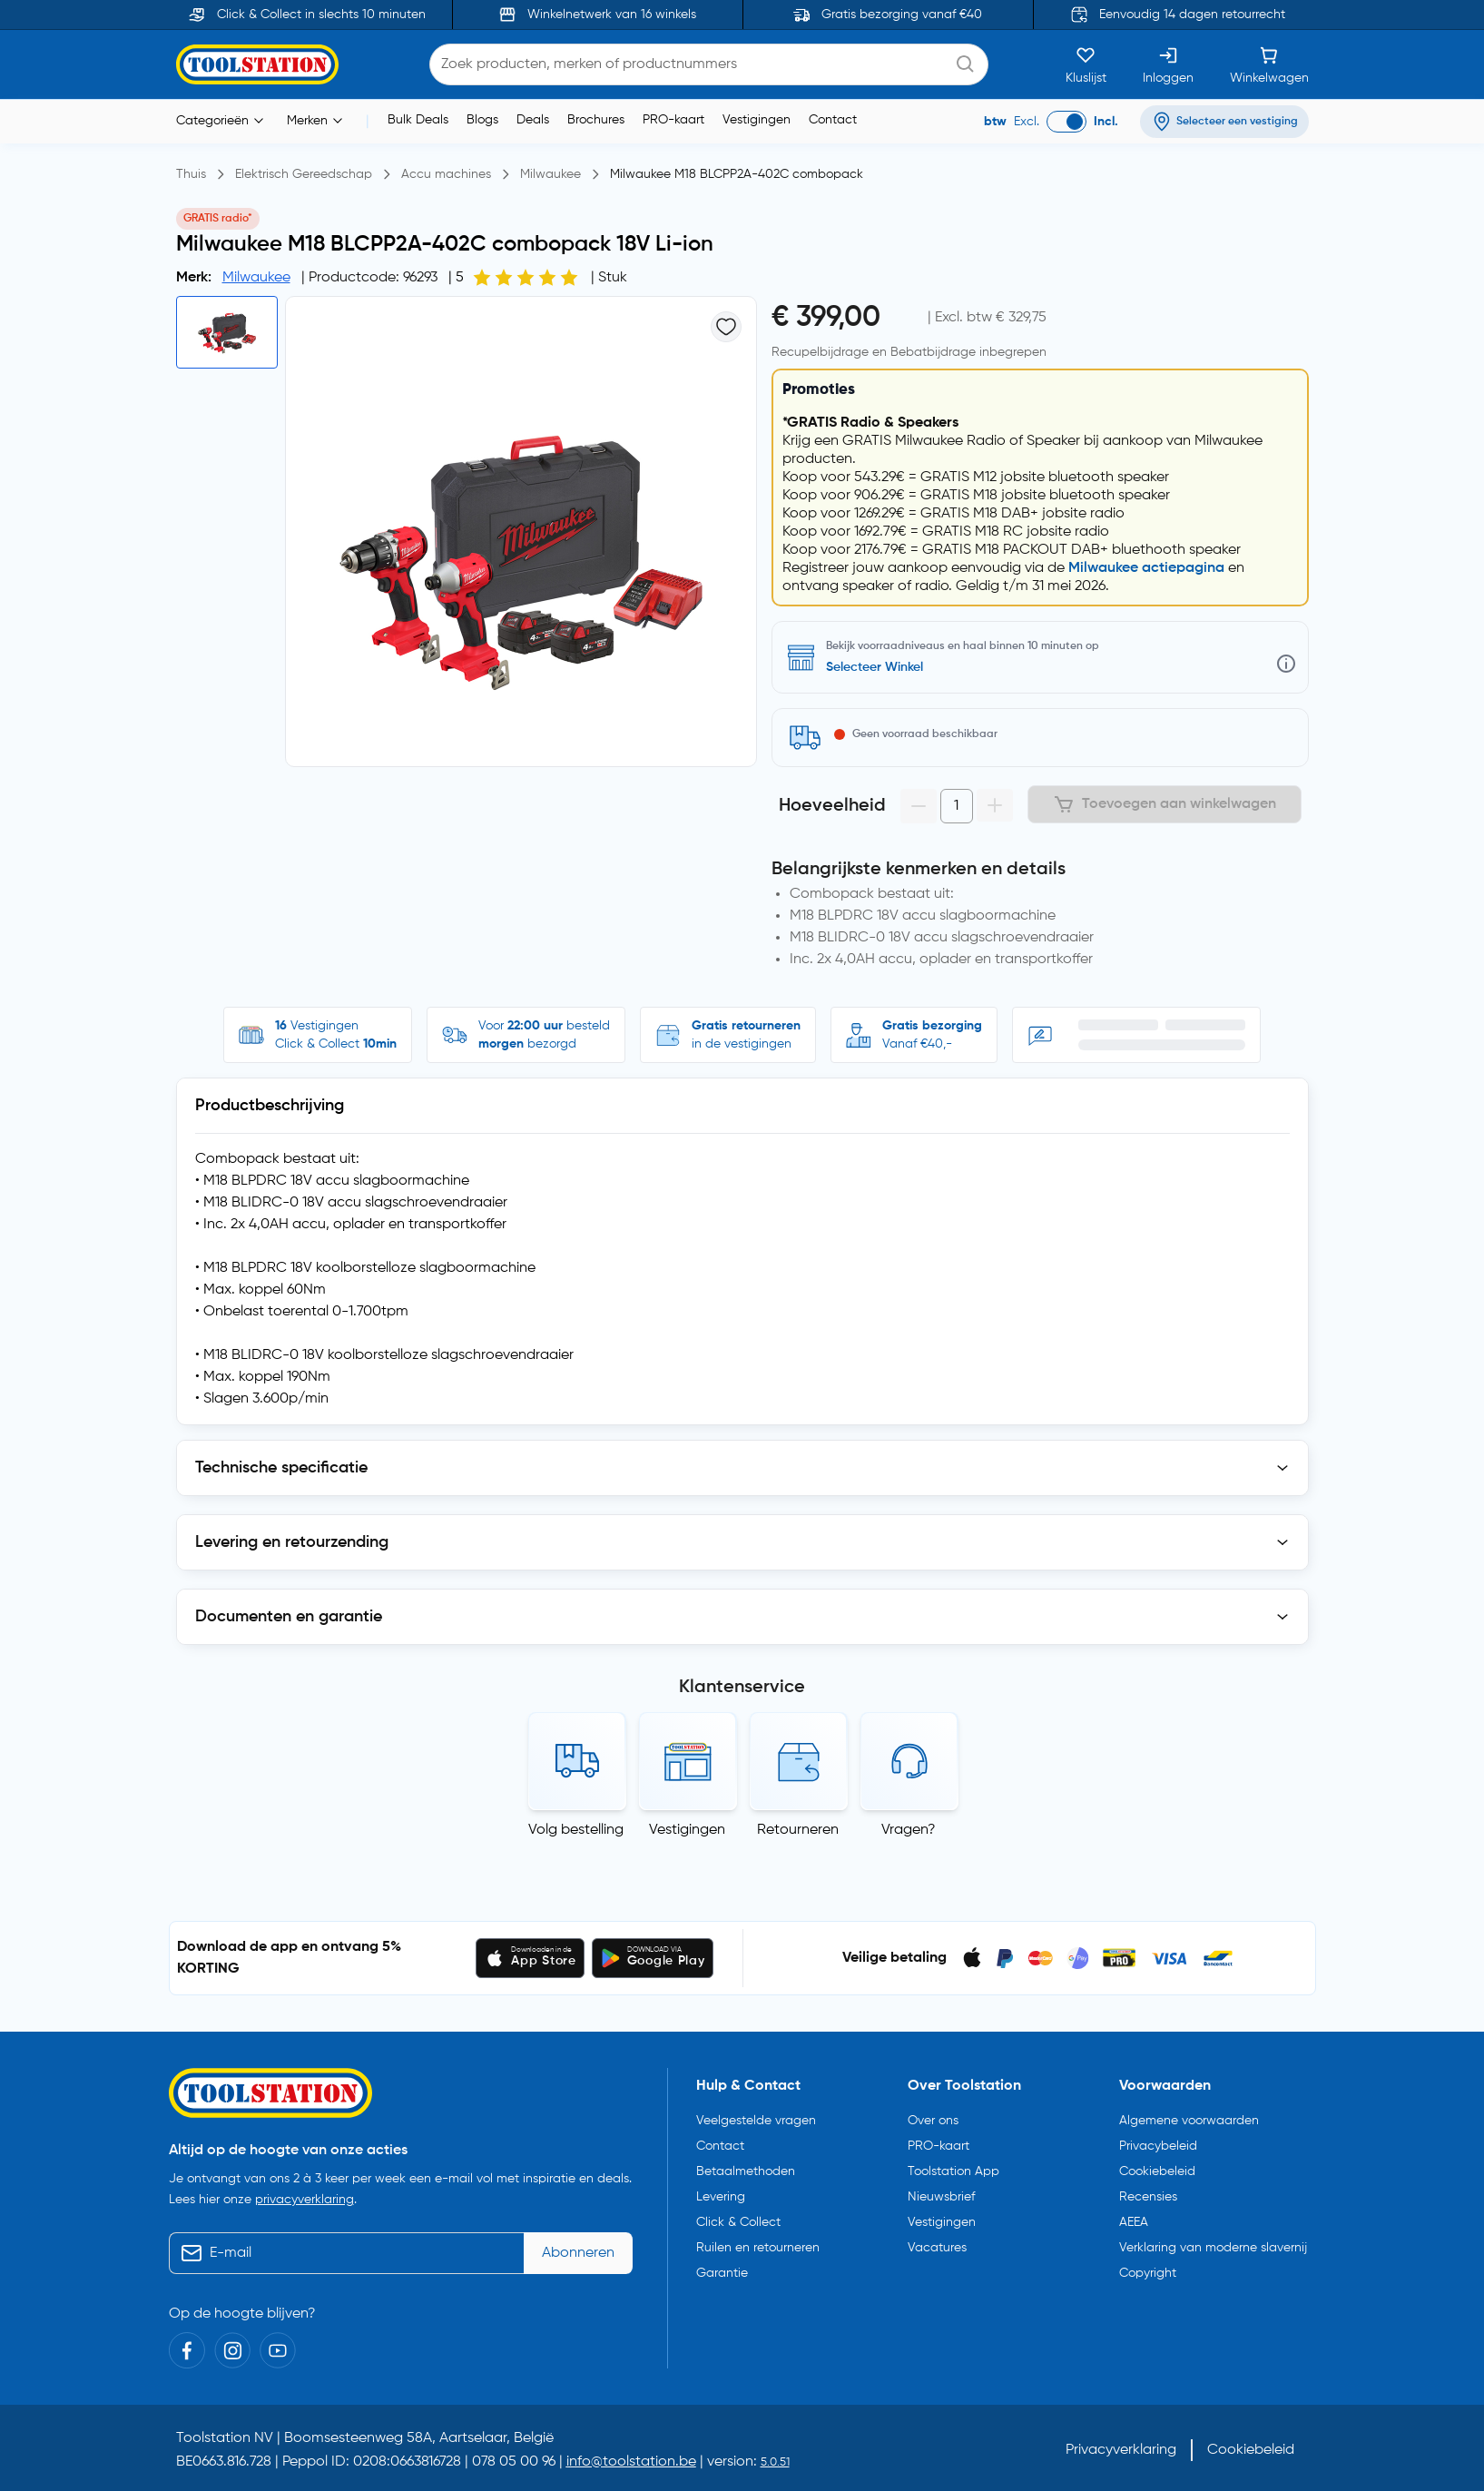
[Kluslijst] (1086, 64)
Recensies (1148, 2193)
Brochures (595, 119)
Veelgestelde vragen (756, 2117)
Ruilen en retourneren (758, 2244)
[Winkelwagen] (1269, 64)
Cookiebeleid (1157, 2167)
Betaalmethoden (745, 2167)
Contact (833, 119)
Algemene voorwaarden (1189, 2117)
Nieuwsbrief (941, 2193)
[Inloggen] (1168, 64)
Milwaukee (256, 278)
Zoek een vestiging (880, 667)
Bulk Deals (418, 119)
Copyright (1147, 2269)
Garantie (722, 2269)
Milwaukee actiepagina (1146, 568)
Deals (532, 119)
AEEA (1133, 2218)
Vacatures (937, 2244)
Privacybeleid (1158, 2142)
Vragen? (908, 1830)
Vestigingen (756, 119)
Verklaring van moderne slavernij (1213, 2244)
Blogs (482, 119)
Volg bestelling (576, 1830)
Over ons (933, 2117)
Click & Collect (738, 2218)
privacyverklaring (304, 2195)
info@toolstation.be (631, 2457)
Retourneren (798, 1830)
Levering (720, 2193)
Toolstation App (953, 2167)
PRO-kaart (673, 119)
